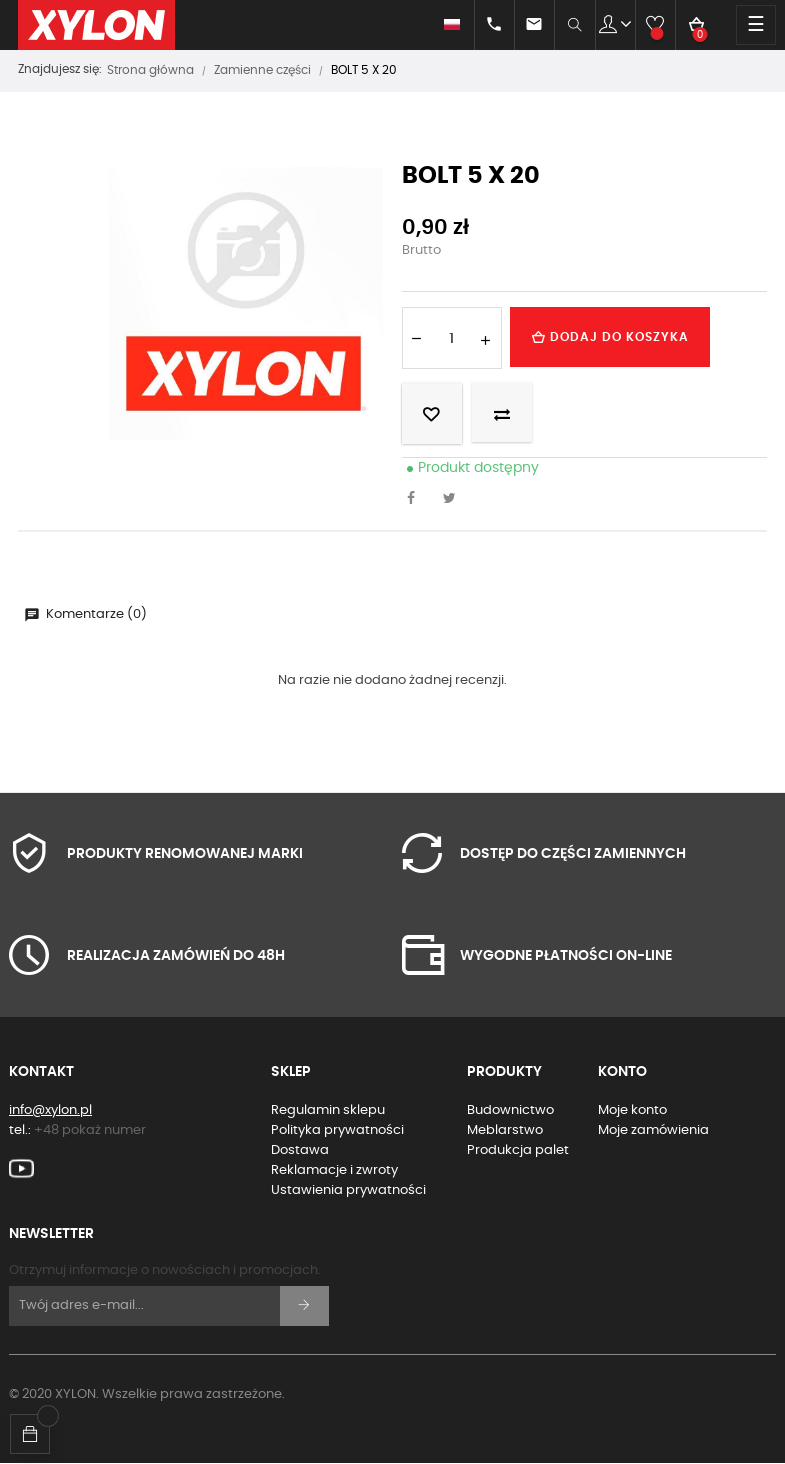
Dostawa (300, 1150)
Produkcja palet (518, 1150)
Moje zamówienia (653, 1130)
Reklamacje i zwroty (334, 1170)
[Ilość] (452, 338)
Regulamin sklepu (328, 1110)
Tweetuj (455, 500)
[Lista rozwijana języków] (434, 25)
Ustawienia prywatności (348, 1190)
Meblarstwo (505, 1130)
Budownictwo (510, 1110)
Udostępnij (417, 500)
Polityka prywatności (337, 1130)
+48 (90, 1130)
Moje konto (632, 1110)
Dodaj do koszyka (610, 337)
